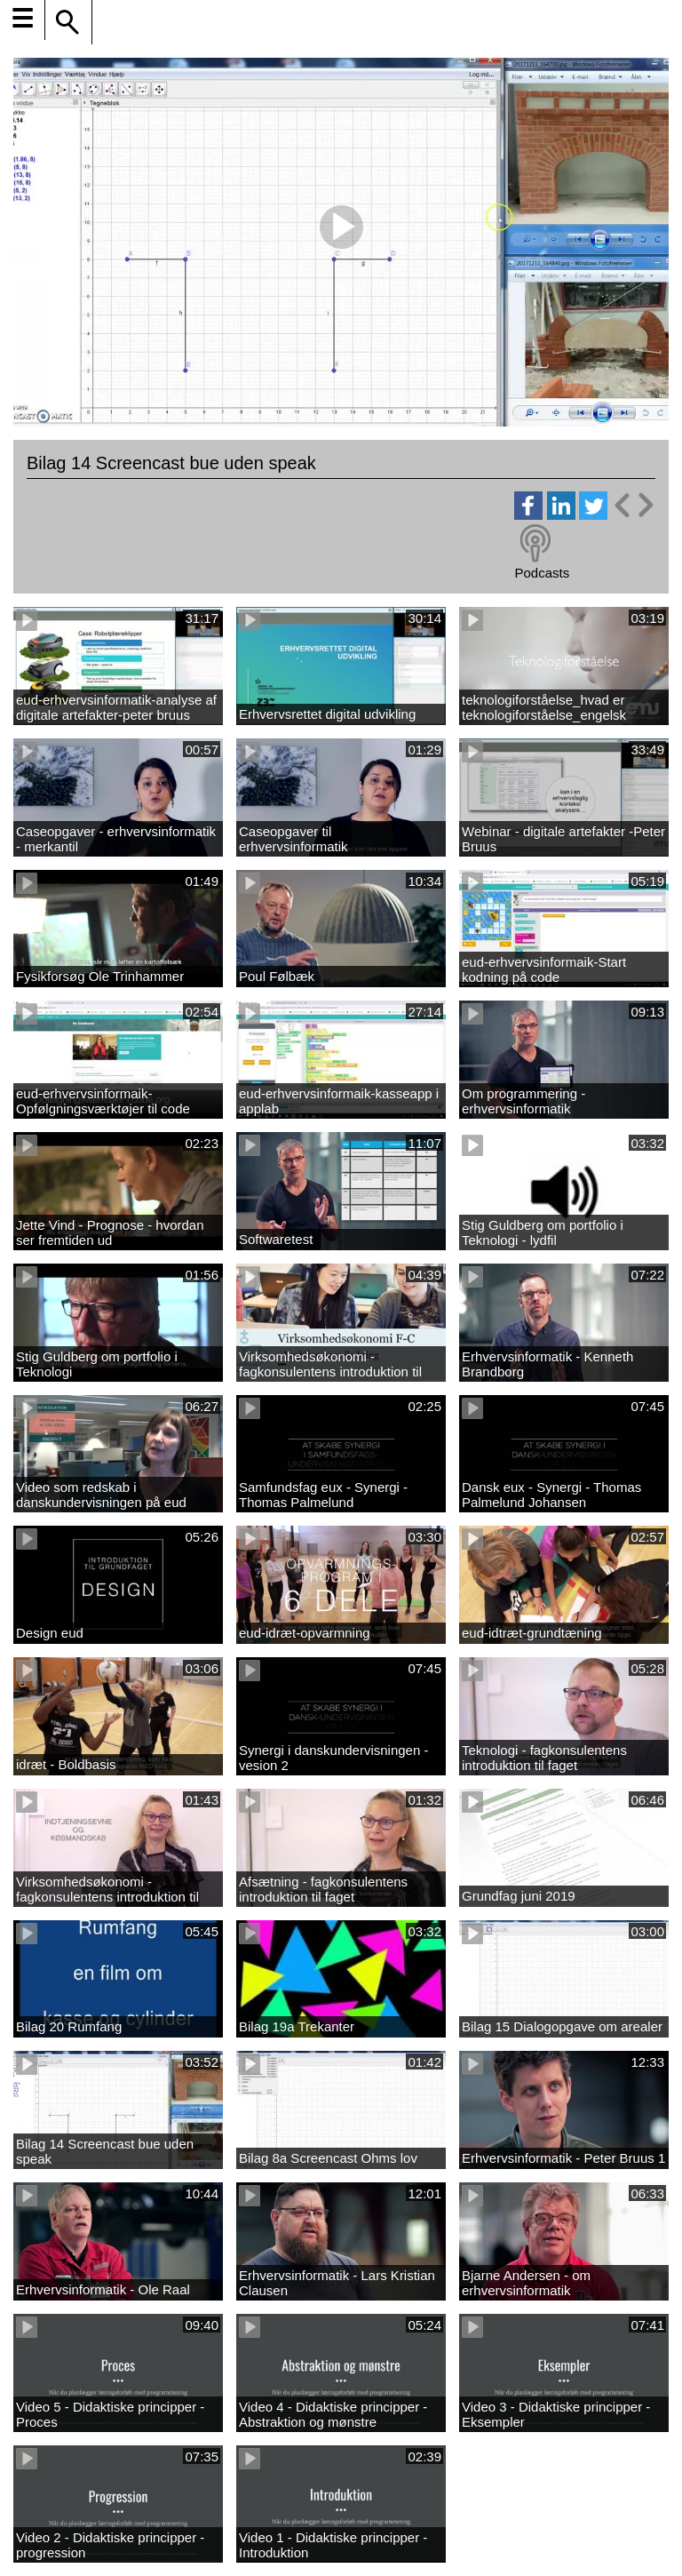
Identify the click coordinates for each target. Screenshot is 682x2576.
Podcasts (541, 572)
